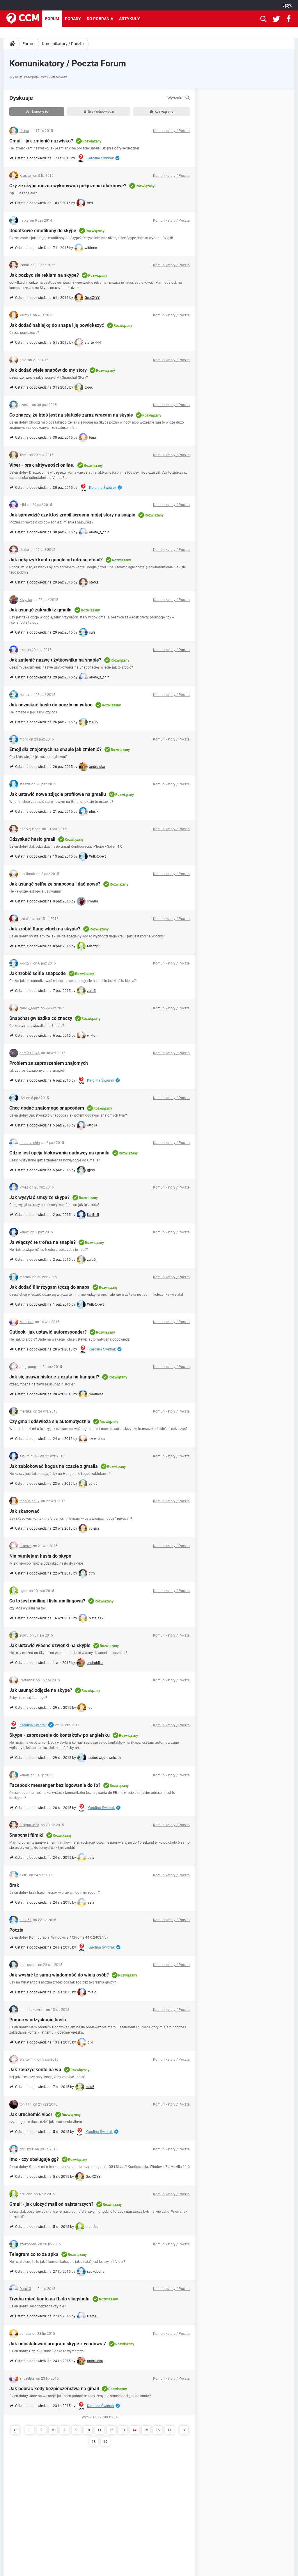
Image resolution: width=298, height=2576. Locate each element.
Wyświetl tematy (54, 77)
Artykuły (129, 18)
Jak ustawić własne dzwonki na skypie (50, 1645)
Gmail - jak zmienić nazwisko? (41, 141)
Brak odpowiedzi (99, 112)
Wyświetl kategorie (24, 77)
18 (94, 2442)
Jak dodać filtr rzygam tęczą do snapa (49, 1287)
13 (123, 2430)
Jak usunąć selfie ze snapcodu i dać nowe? (54, 884)
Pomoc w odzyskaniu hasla (37, 2020)
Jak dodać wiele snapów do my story (48, 370)
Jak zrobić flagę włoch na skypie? (44, 929)
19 (105, 2442)
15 (146, 2430)
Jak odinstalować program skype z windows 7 (57, 2343)
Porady (73, 18)
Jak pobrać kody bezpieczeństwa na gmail (54, 2388)
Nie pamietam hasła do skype (40, 1556)
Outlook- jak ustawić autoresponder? (48, 1332)
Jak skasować (24, 1511)
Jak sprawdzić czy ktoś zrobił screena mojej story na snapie (72, 515)
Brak (14, 1885)
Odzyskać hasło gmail (32, 839)
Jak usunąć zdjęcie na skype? (40, 1690)
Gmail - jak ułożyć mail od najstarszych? (51, 2204)
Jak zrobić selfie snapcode (37, 973)
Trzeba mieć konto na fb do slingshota (49, 2299)
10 (88, 2430)
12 (111, 2430)
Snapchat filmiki (26, 1835)
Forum (52, 18)
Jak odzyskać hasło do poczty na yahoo (51, 705)
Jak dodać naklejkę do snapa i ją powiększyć (56, 325)
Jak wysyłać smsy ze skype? (39, 1197)
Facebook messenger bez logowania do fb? (54, 1785)
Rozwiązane (161, 112)
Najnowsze (37, 112)
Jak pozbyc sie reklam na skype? (44, 275)
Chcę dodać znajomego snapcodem (46, 1108)
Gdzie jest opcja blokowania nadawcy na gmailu (59, 1153)
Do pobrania (100, 18)
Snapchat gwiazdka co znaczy (40, 1018)
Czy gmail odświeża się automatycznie (49, 1421)
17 (169, 2430)
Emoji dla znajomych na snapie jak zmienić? (55, 749)
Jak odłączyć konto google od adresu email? (56, 560)
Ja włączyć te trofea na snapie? (42, 1242)
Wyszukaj (178, 98)
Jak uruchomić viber (30, 2114)
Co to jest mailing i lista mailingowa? (47, 1601)
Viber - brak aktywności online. (41, 465)
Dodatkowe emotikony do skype (42, 230)
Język (287, 5)
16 (158, 2430)
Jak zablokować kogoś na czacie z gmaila (53, 1466)
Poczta (16, 1930)
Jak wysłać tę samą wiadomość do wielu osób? (59, 1975)
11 (99, 2430)
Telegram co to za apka (33, 2254)
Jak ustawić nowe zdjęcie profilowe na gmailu (57, 794)
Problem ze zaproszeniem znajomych (48, 1063)
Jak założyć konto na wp (35, 2069)
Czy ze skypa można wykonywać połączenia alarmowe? (67, 185)
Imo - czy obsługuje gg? (34, 2159)
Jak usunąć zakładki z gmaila (40, 610)
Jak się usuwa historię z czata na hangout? (54, 1377)
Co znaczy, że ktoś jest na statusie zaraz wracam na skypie (71, 415)
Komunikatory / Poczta (63, 43)
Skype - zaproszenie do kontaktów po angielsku (59, 1735)
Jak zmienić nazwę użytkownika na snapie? (55, 660)
